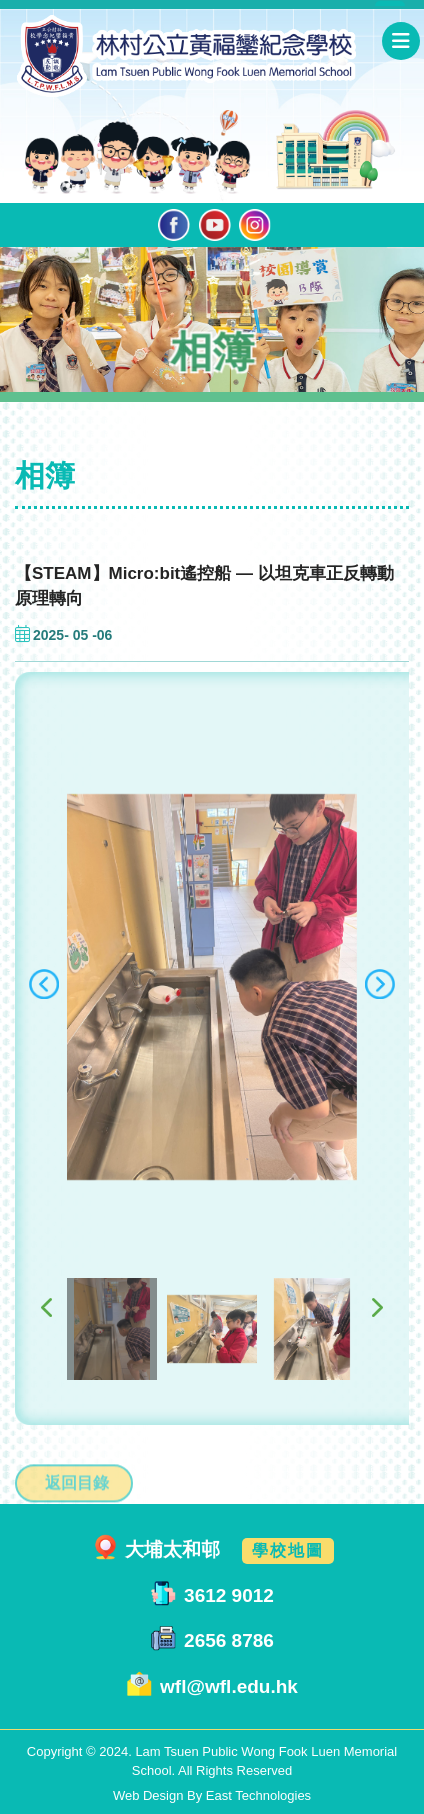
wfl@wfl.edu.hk (229, 1686)
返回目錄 (77, 1515)
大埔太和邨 (172, 1549)
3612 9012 (229, 1595)
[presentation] (44, 1004)
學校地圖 (288, 1550)
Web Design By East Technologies (212, 1795)
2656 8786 (229, 1641)
